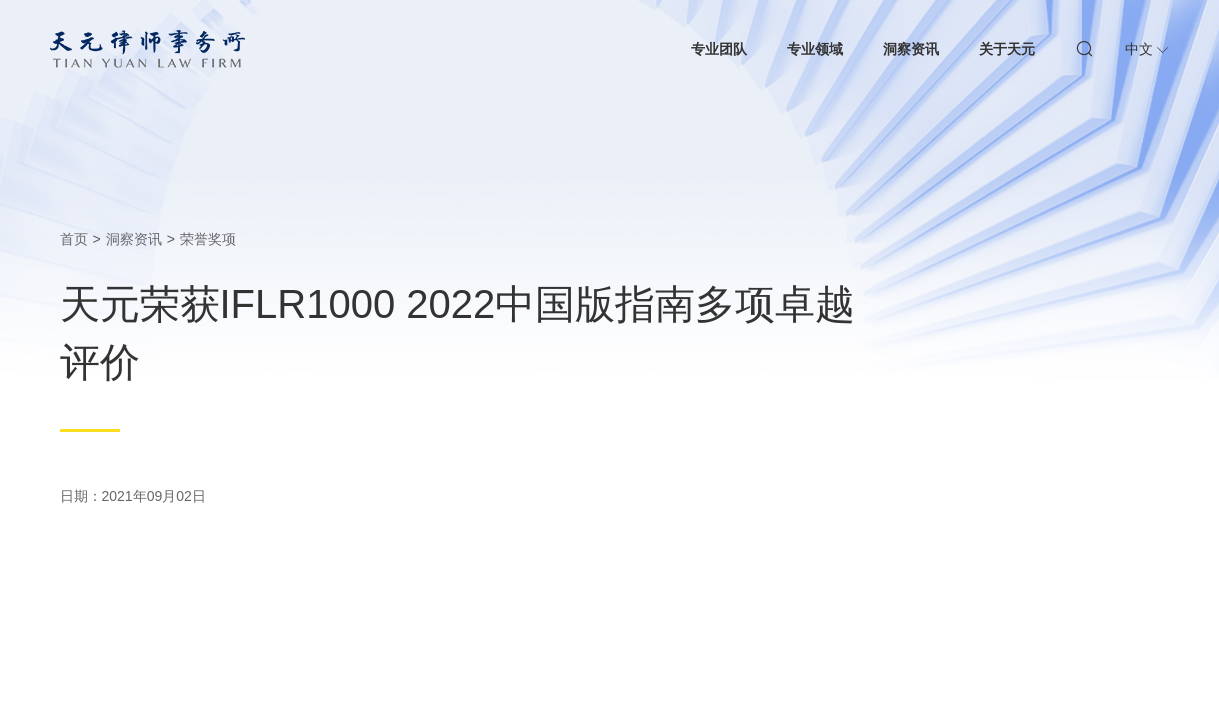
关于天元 (1007, 49)
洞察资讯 (911, 49)
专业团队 (719, 49)
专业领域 (815, 49)
